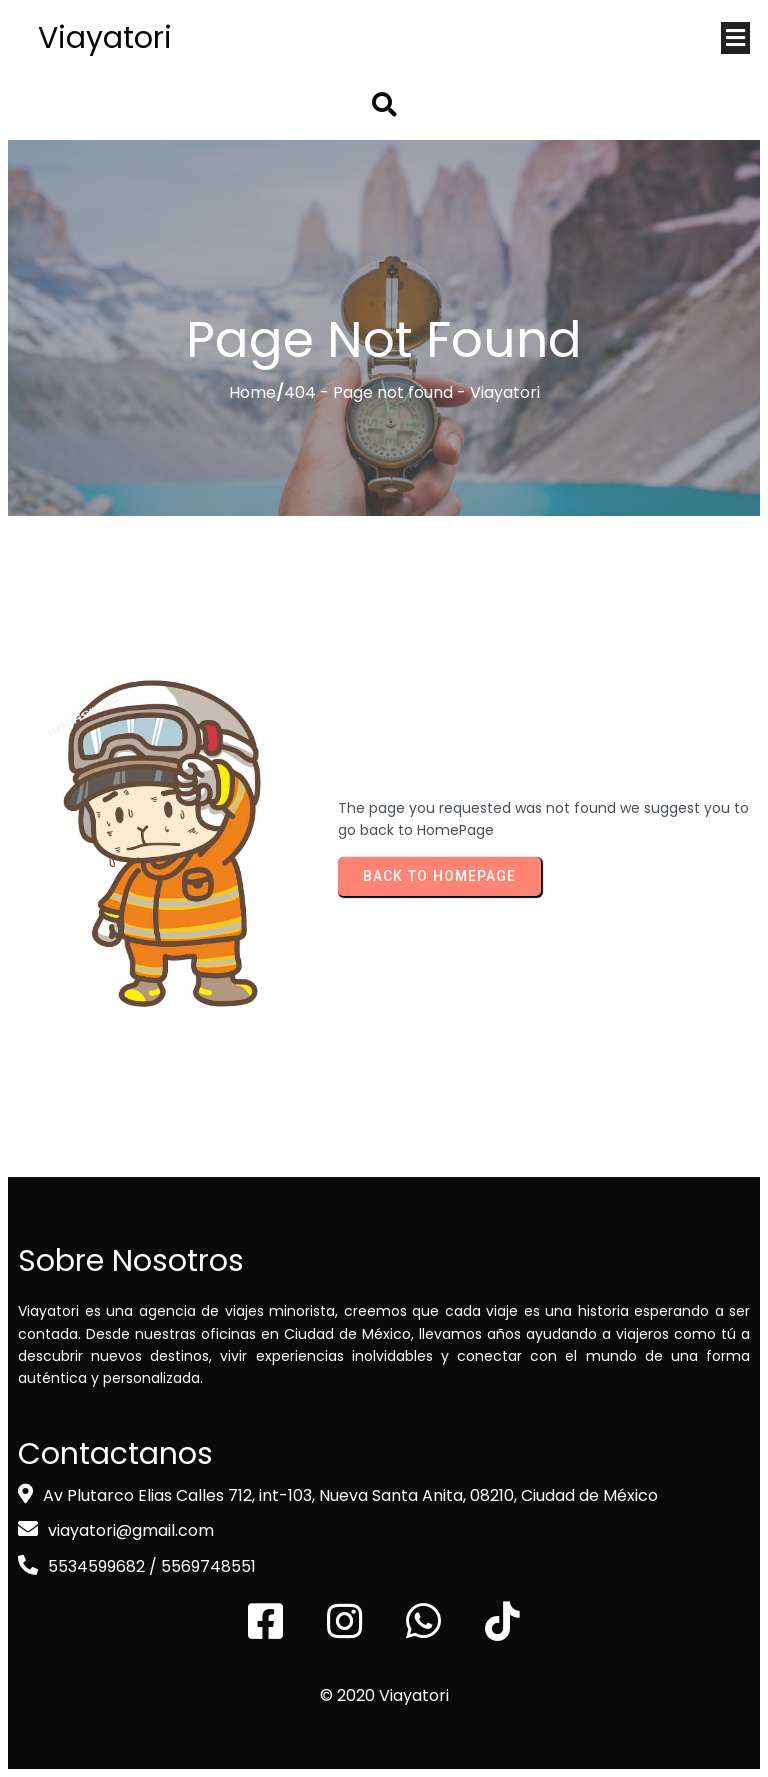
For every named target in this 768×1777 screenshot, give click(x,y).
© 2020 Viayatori (384, 1695)
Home (252, 392)
